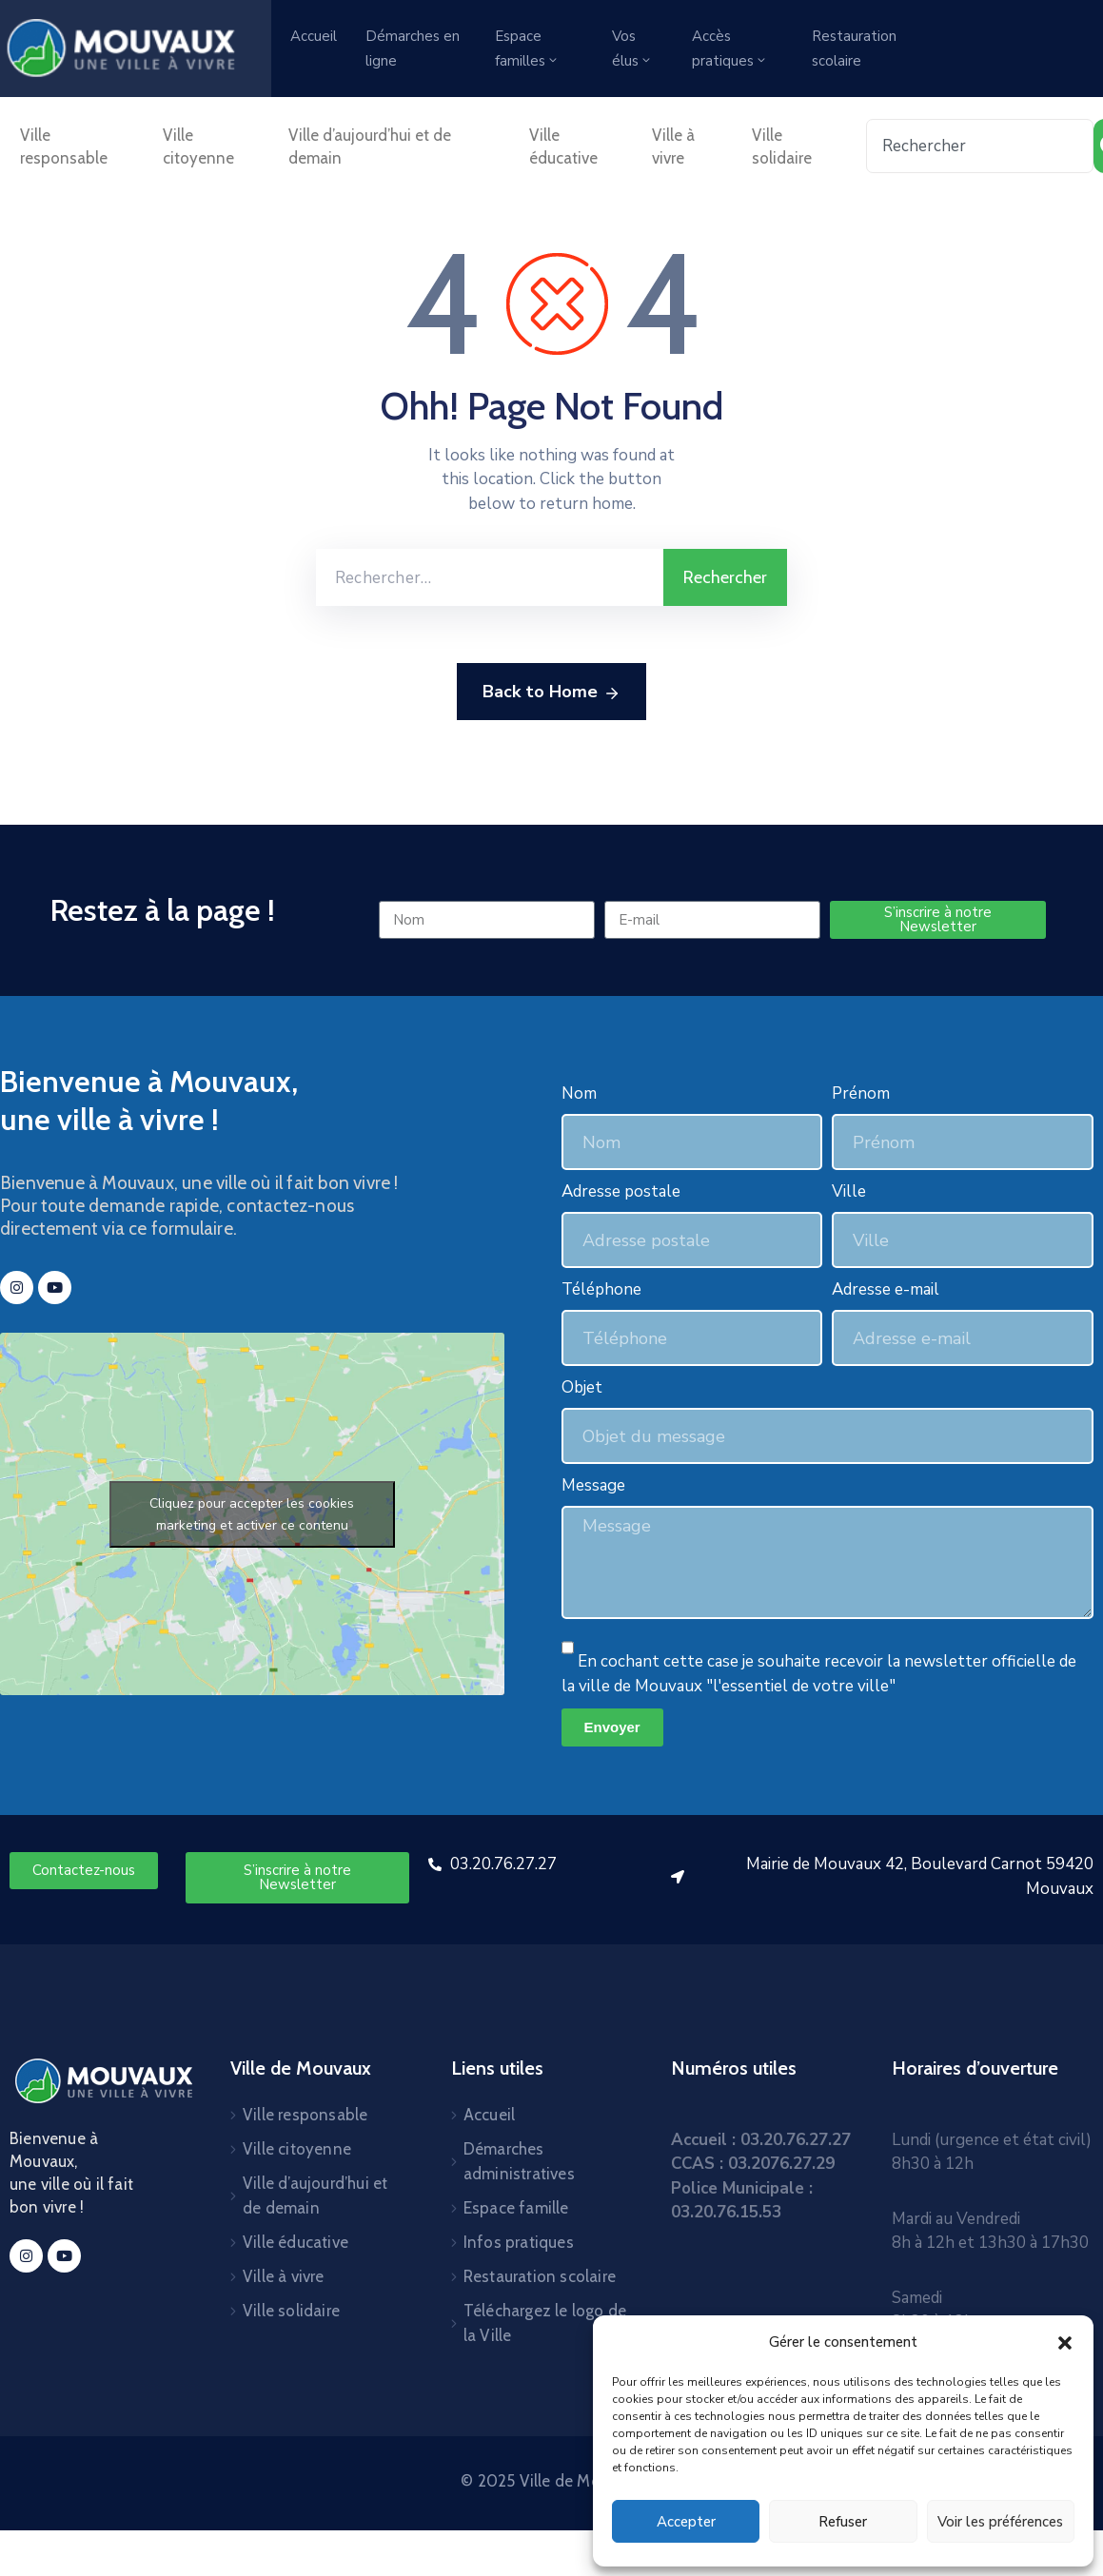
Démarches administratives (519, 2161)
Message (593, 1485)
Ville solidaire (782, 146)
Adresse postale (620, 1191)
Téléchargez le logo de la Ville (544, 2323)
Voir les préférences (1000, 2521)
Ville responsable (64, 146)
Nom (579, 1093)
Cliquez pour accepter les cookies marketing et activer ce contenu (251, 1514)
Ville (849, 1191)
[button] (1064, 2342)
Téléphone (601, 1289)
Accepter (686, 2521)
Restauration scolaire (854, 48)
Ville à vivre (673, 146)
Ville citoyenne (198, 146)
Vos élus (632, 48)
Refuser (842, 2521)
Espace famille (516, 2207)
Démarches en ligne (412, 48)
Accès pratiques (730, 48)
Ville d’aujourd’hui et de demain (369, 146)
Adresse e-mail (885, 1289)
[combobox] (979, 146)
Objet (581, 1387)
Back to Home (551, 692)
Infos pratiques (518, 2242)
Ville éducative (563, 146)
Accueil (313, 36)
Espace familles (527, 48)
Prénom (861, 1093)
